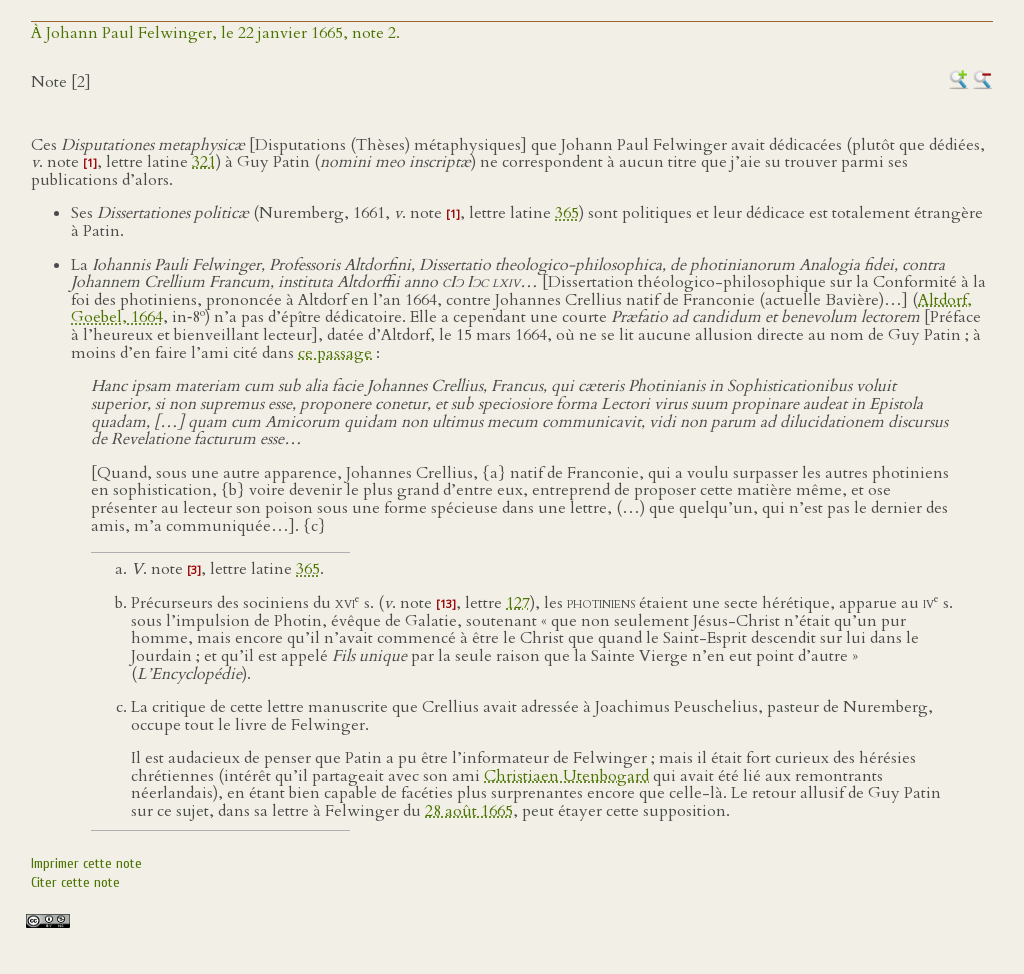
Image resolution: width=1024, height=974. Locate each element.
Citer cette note (75, 882)
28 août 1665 (469, 811)
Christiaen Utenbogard (566, 776)
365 (567, 213)
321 (204, 162)
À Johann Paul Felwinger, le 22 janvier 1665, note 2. (215, 33)
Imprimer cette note (86, 863)
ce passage (335, 353)
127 (518, 603)
